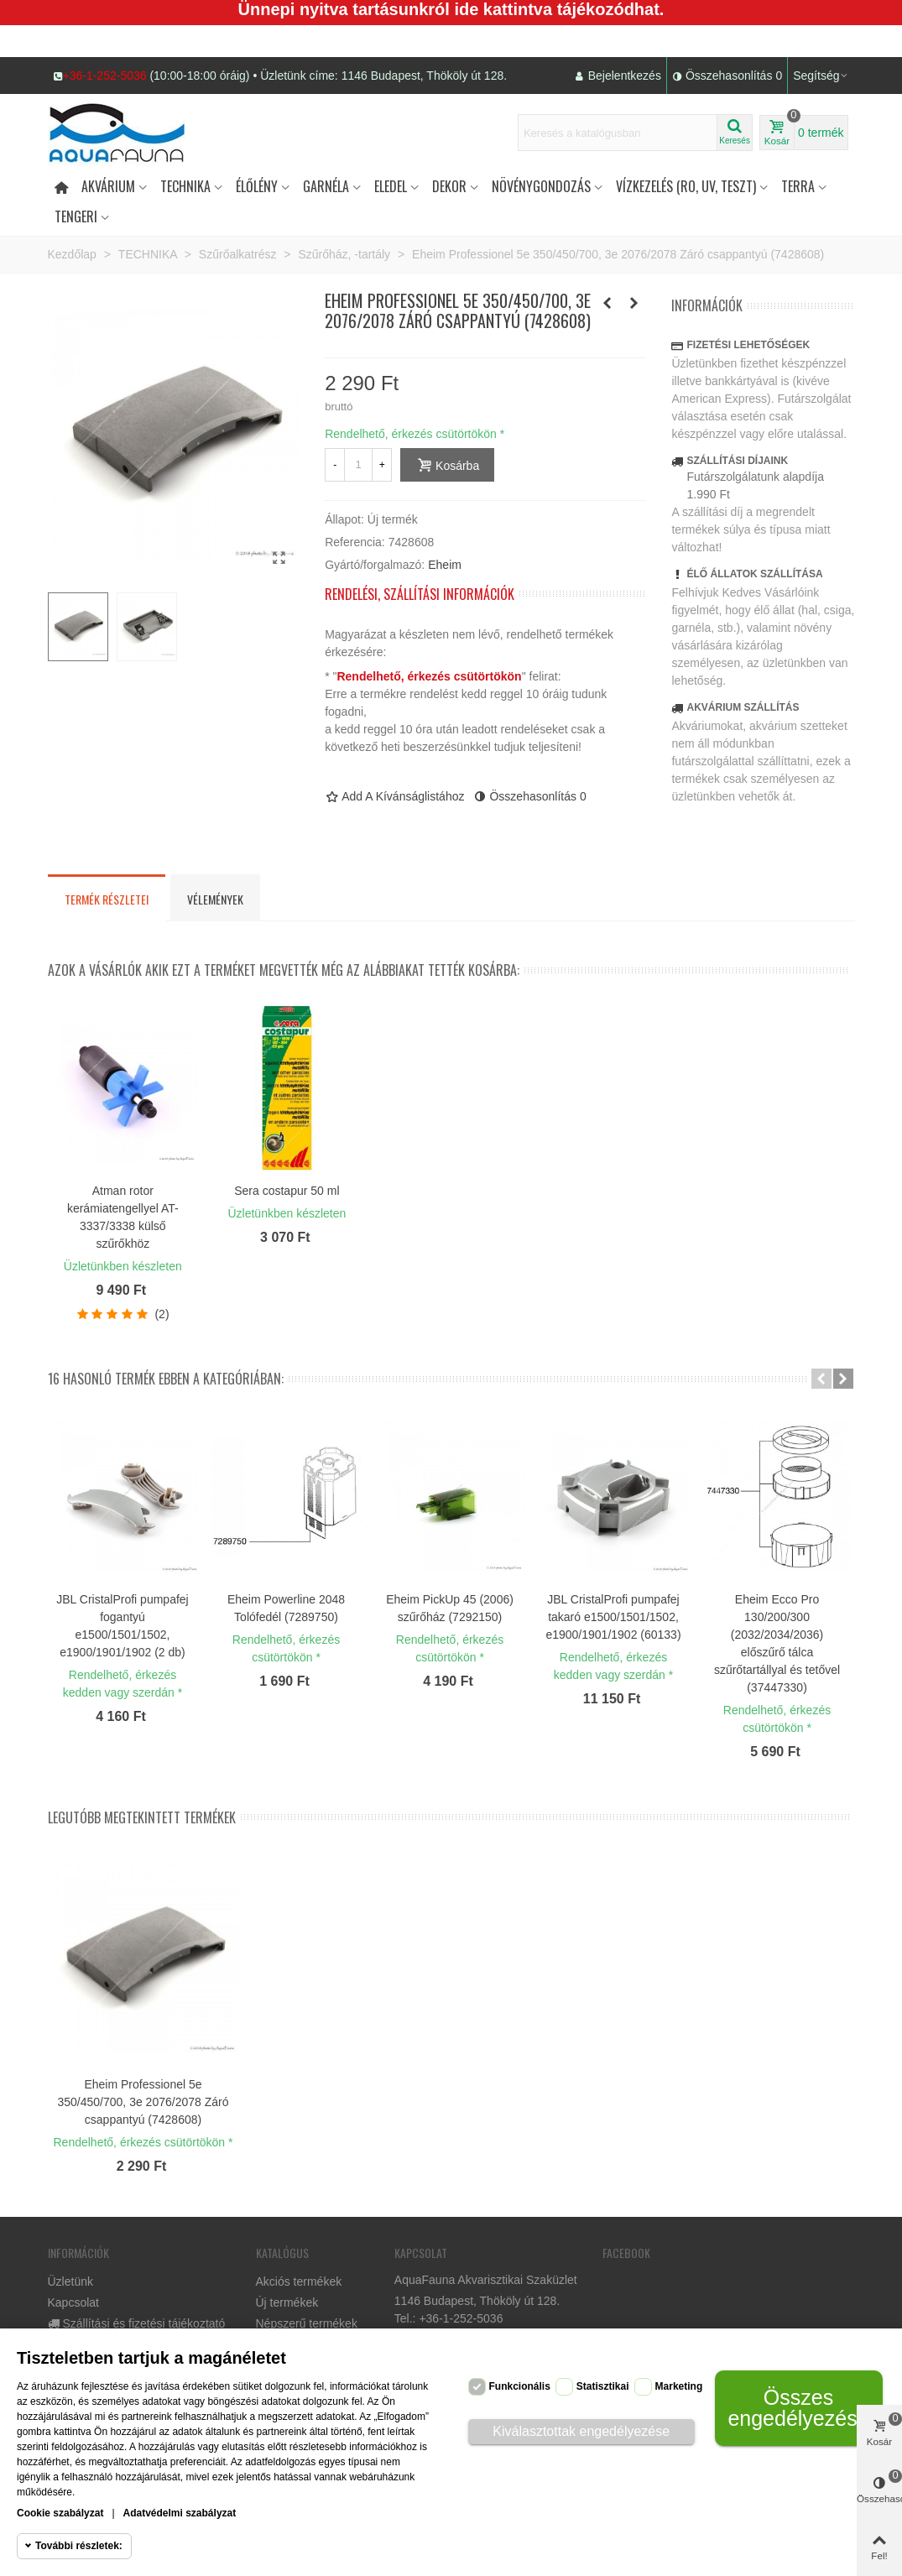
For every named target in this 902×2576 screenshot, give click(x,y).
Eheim (444, 564)
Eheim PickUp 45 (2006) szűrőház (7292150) (450, 1608)
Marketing (679, 2386)
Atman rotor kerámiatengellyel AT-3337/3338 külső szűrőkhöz (123, 1217)
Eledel (390, 186)
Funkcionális (519, 2386)
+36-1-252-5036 (105, 75)
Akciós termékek (299, 2281)
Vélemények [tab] (215, 899)
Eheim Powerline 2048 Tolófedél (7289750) (286, 1608)
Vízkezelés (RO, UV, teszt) (686, 186)
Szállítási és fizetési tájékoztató (137, 2324)
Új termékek (287, 2302)
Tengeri (76, 216)
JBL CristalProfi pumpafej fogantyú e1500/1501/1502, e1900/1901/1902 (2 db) (122, 1626)
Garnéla (326, 186)
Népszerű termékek (306, 2323)
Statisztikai (602, 2386)
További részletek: (79, 2546)
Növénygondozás (541, 186)
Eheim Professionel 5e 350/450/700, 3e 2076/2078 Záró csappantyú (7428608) (143, 2102)
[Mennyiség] (358, 465)
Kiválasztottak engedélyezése (581, 2431)
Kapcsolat (73, 2302)
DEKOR (449, 186)
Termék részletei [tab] (107, 899)
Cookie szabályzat (60, 2513)
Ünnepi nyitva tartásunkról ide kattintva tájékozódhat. (451, 9)
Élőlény (257, 186)
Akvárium (108, 186)
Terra (798, 186)
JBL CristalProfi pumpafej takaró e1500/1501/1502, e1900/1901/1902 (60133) (612, 1617)
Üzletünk (70, 2281)
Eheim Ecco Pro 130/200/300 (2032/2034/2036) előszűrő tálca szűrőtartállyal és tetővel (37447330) (777, 1643)
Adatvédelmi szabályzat (180, 2513)
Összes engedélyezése (797, 2408)
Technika (185, 186)
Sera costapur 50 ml (286, 1190)
